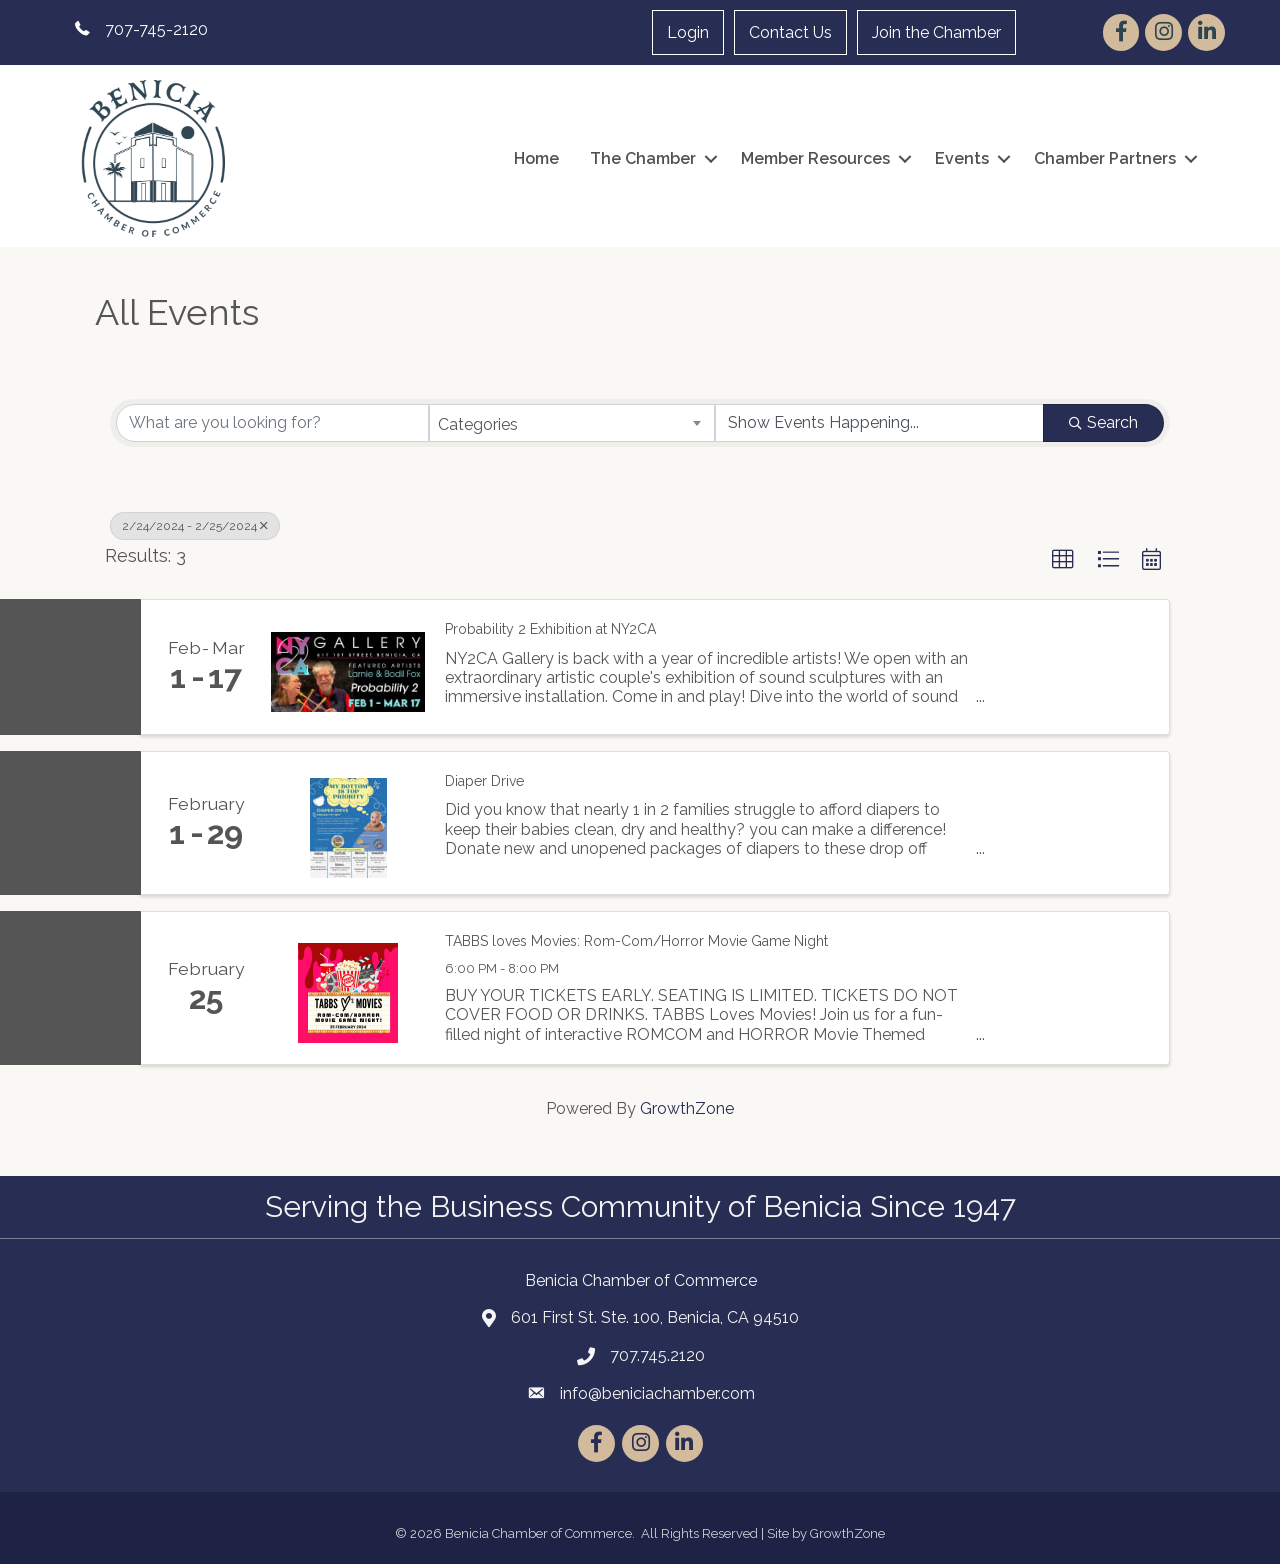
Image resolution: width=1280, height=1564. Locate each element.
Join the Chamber (936, 32)
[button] (1063, 560)
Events (962, 158)
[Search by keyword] (272, 423)
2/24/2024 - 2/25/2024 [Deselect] (195, 526)
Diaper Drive (484, 781)
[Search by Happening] (879, 423)
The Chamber (643, 158)
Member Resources (815, 158)
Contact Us (790, 32)
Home (536, 158)
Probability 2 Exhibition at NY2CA (550, 629)
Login (688, 32)
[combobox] (572, 423)
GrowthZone (687, 1108)
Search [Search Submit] (1103, 422)
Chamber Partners (1105, 158)
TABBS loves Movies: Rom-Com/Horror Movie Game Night (636, 941)
